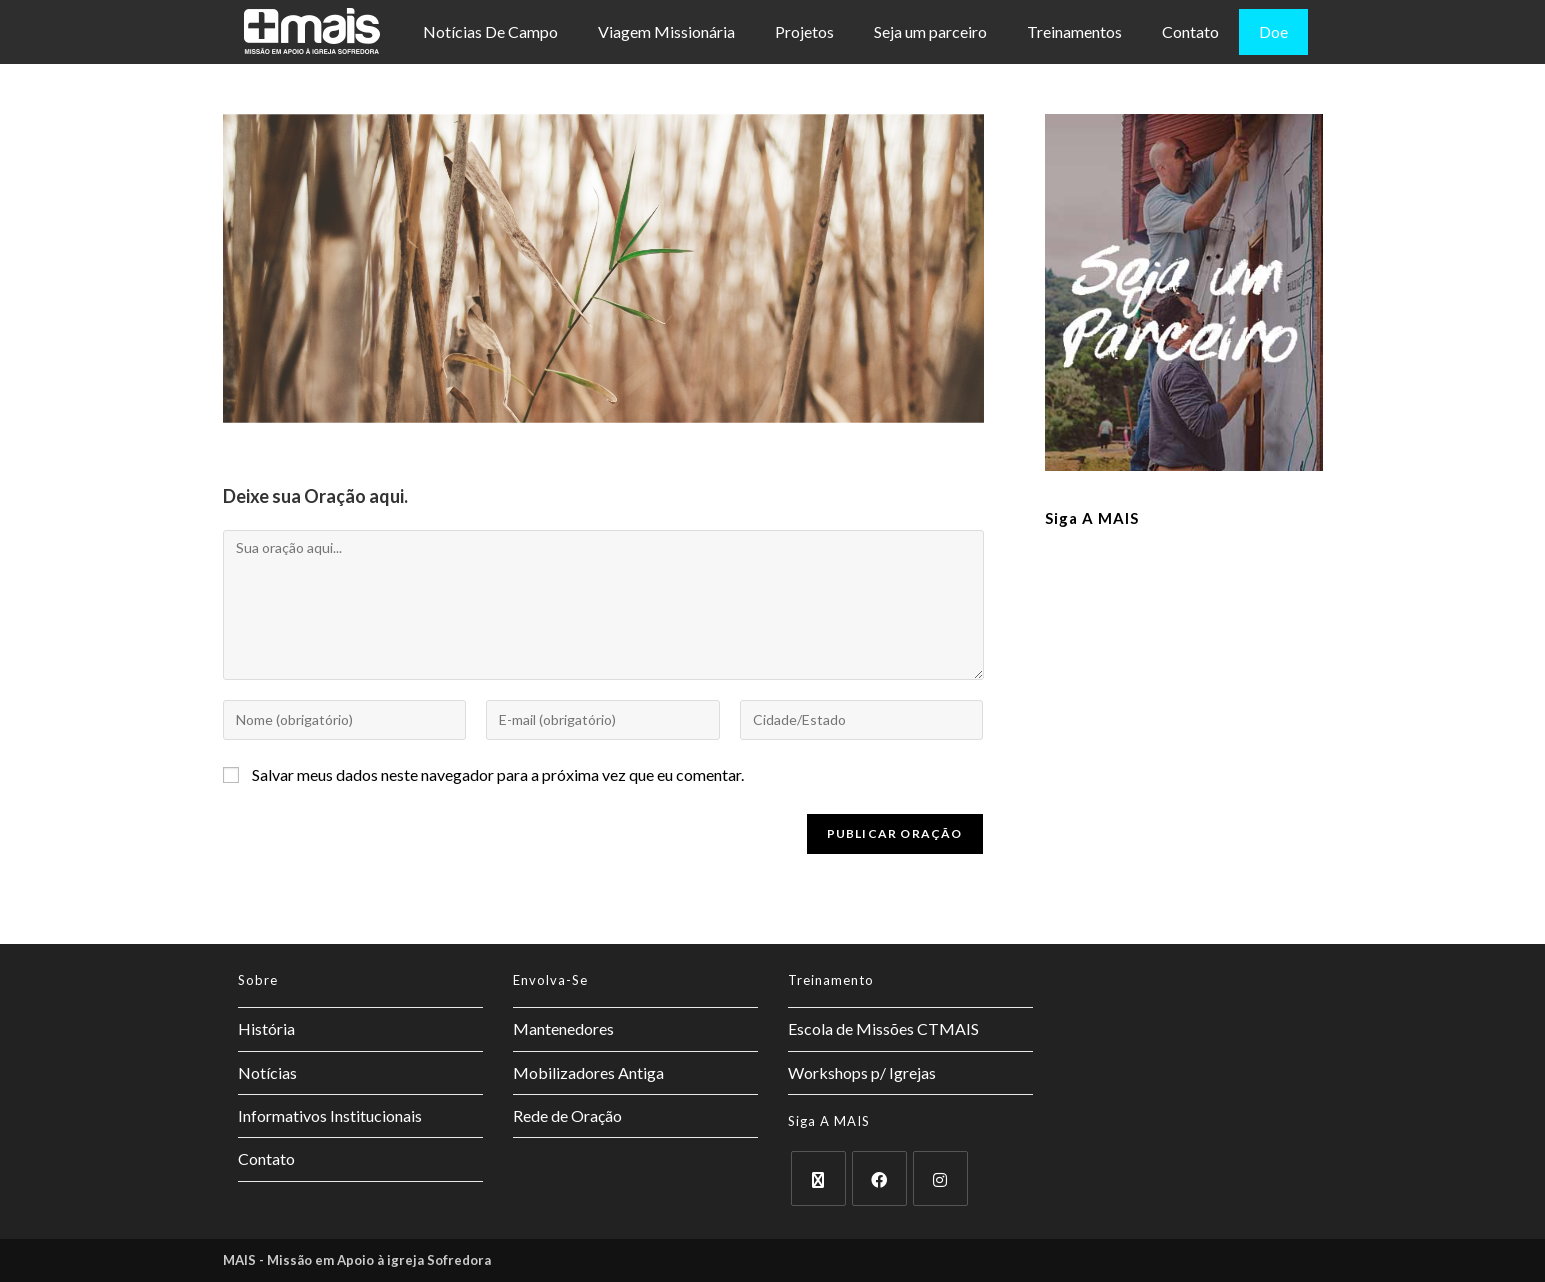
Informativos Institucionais (330, 1115)
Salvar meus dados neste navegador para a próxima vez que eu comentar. (498, 774)
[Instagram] (940, 1178)
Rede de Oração (567, 1115)
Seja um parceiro (930, 31)
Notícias (267, 1072)
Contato (1190, 31)
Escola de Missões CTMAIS (883, 1028)
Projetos (804, 31)
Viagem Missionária (666, 31)
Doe (1273, 31)
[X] (818, 1178)
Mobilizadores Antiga (588, 1072)
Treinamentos (1074, 31)
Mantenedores (563, 1028)
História (266, 1028)
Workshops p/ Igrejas (862, 1072)
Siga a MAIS (1092, 518)
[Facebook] (879, 1178)
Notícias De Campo (490, 31)
